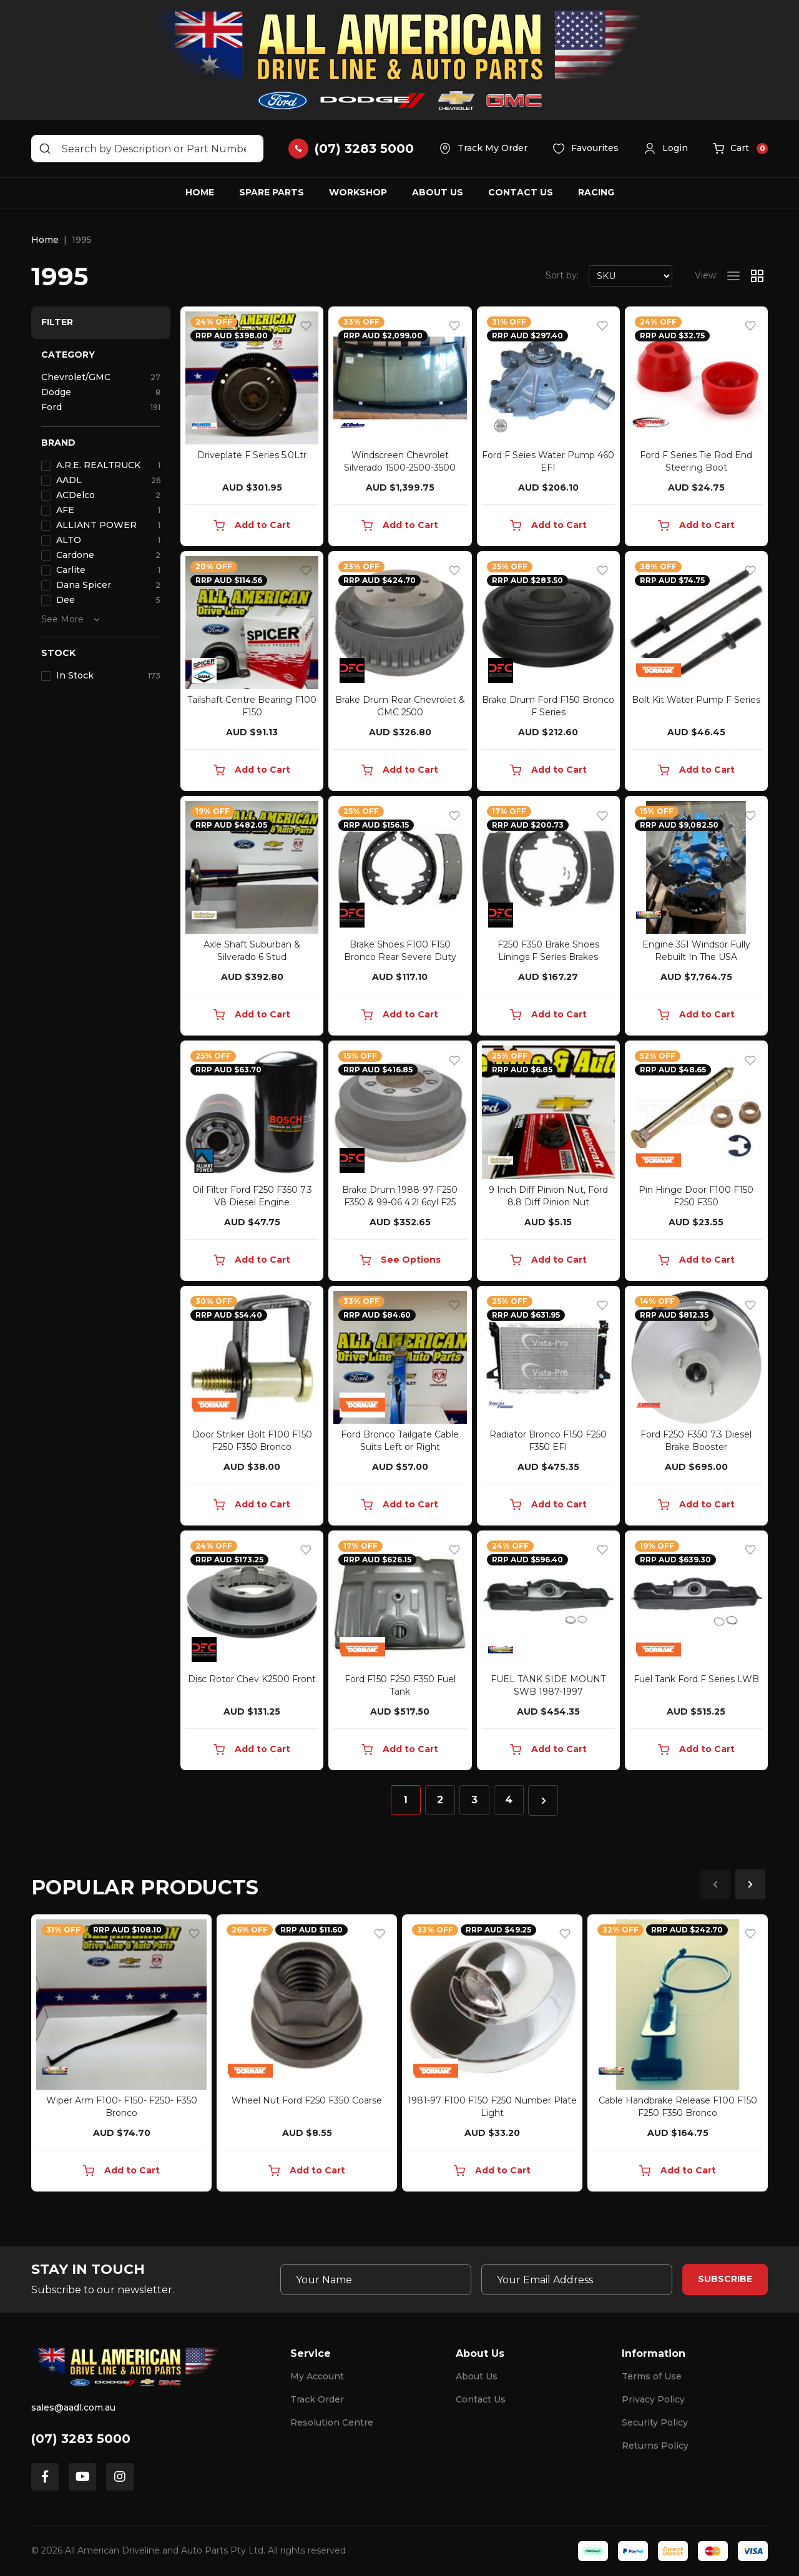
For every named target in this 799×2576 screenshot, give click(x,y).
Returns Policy (655, 2445)
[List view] (733, 275)
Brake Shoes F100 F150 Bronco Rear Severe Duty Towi (400, 957)
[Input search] (147, 148)
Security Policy (655, 2422)
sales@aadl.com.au (73, 2407)
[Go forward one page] (543, 1800)
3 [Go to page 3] (474, 1800)
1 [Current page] (405, 1800)
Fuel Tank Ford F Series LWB (696, 1679)
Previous (715, 1884)
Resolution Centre (331, 2422)
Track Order (317, 2399)
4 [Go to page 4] (508, 1800)
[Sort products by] (630, 275)
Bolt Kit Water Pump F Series (696, 699)
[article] (121, 2055)
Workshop (358, 192)
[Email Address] (576, 2279)
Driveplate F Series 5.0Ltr (251, 455)
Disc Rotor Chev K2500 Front (252, 1679)
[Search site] (45, 148)
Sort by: (562, 275)
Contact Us (520, 192)
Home (199, 192)
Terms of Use (652, 2376)
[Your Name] (375, 2279)
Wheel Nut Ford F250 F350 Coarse (307, 2100)
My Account (317, 2376)
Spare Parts (271, 192)
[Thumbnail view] (757, 275)
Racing (596, 192)
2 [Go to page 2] (440, 1800)
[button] (665, 148)
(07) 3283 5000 (80, 2438)
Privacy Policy (653, 2399)
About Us (437, 192)
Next (750, 1884)
